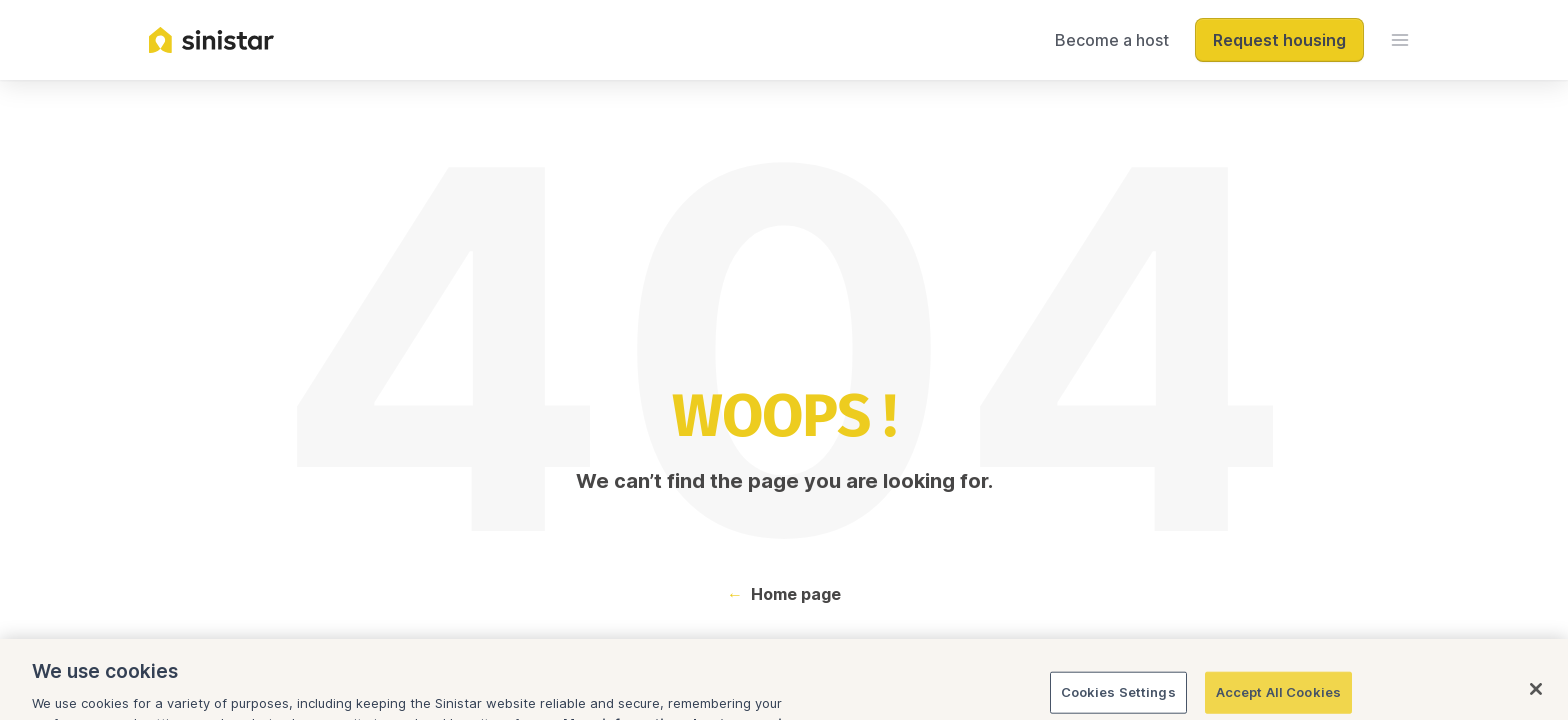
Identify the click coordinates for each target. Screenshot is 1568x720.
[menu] (1400, 40)
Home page (796, 594)
